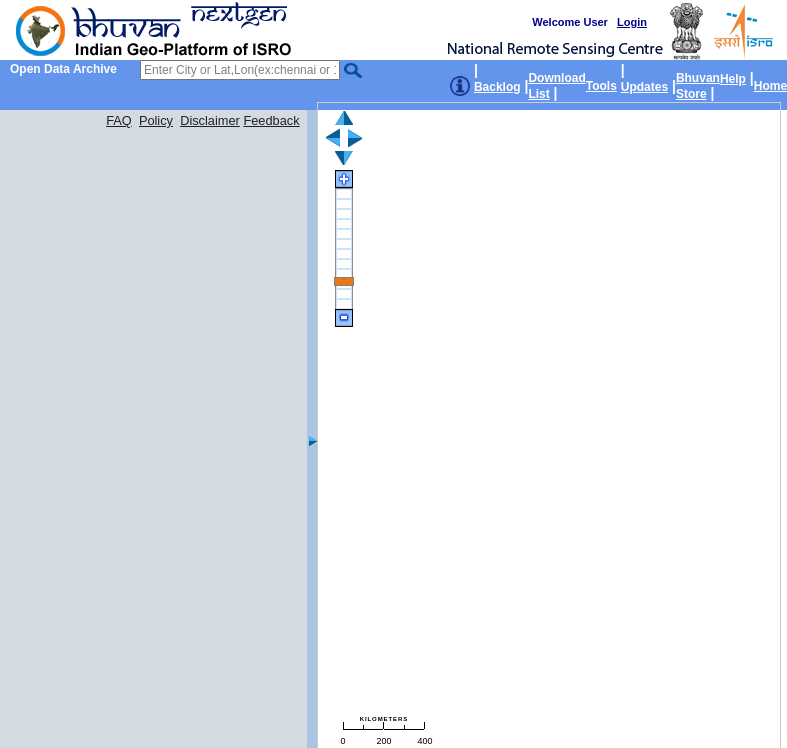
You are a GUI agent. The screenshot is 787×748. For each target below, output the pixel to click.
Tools (601, 86)
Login (632, 22)
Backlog (497, 87)
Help (733, 79)
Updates (644, 87)
